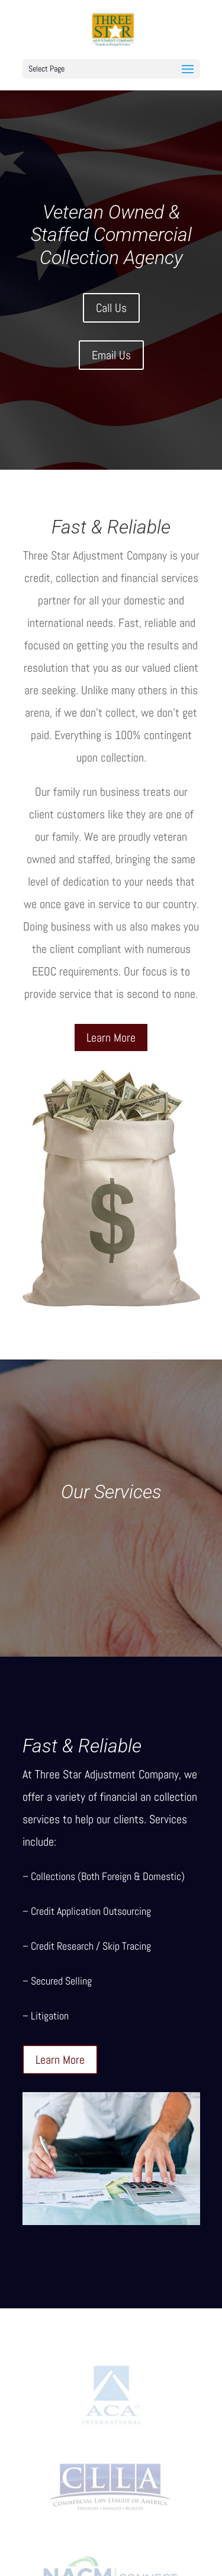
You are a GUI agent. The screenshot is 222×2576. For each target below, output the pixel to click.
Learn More (111, 1037)
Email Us (111, 355)
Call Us (111, 308)
